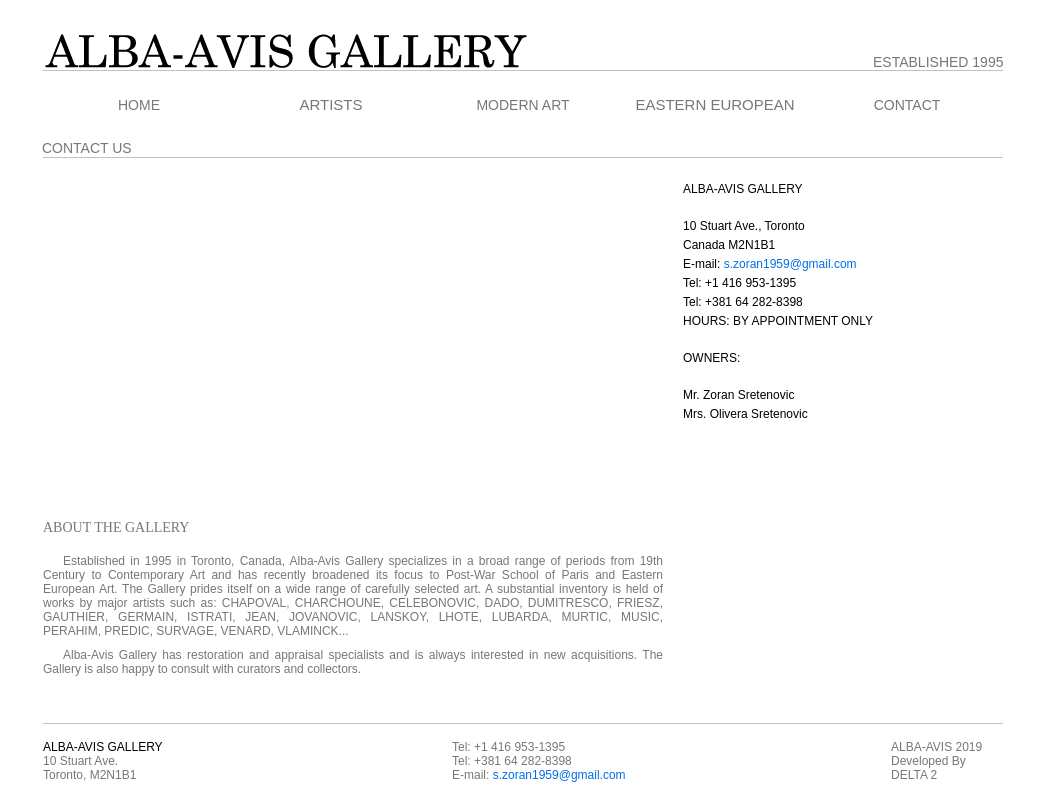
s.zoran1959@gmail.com (790, 264)
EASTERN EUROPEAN (714, 105)
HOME (139, 105)
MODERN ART (522, 105)
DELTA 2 (914, 775)
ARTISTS (330, 105)
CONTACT (907, 105)
